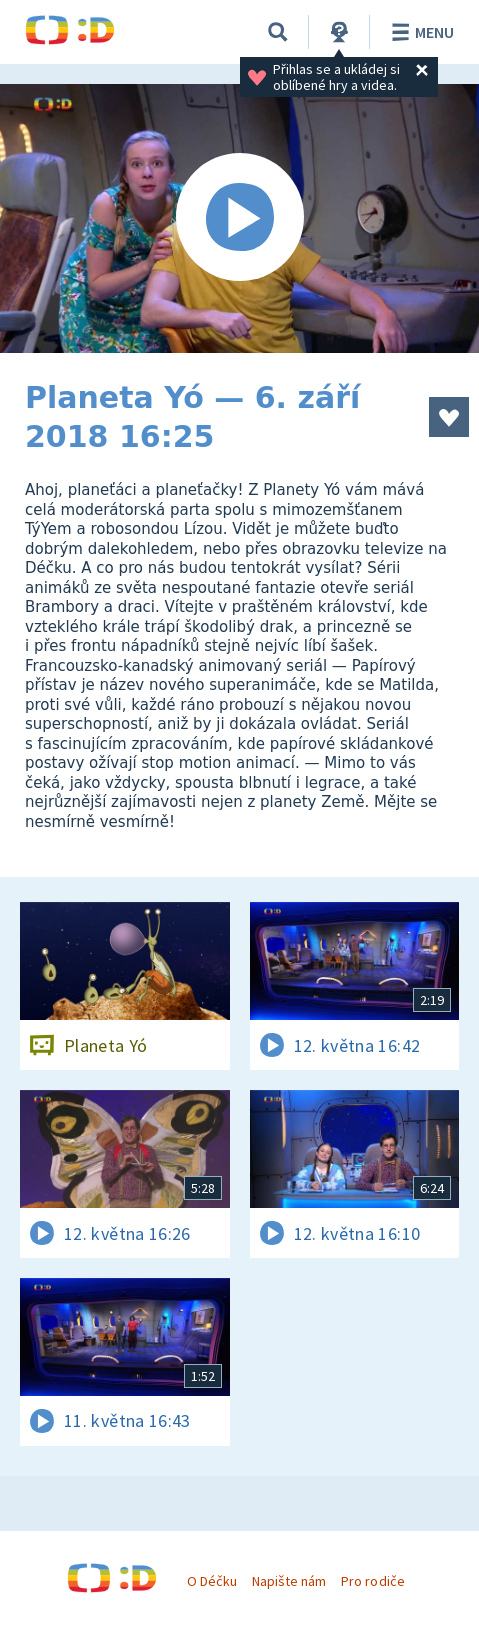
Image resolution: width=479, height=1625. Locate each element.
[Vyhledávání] (278, 32)
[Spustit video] (239, 218)
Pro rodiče (372, 1581)
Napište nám (289, 1581)
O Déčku (212, 1581)
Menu (419, 32)
